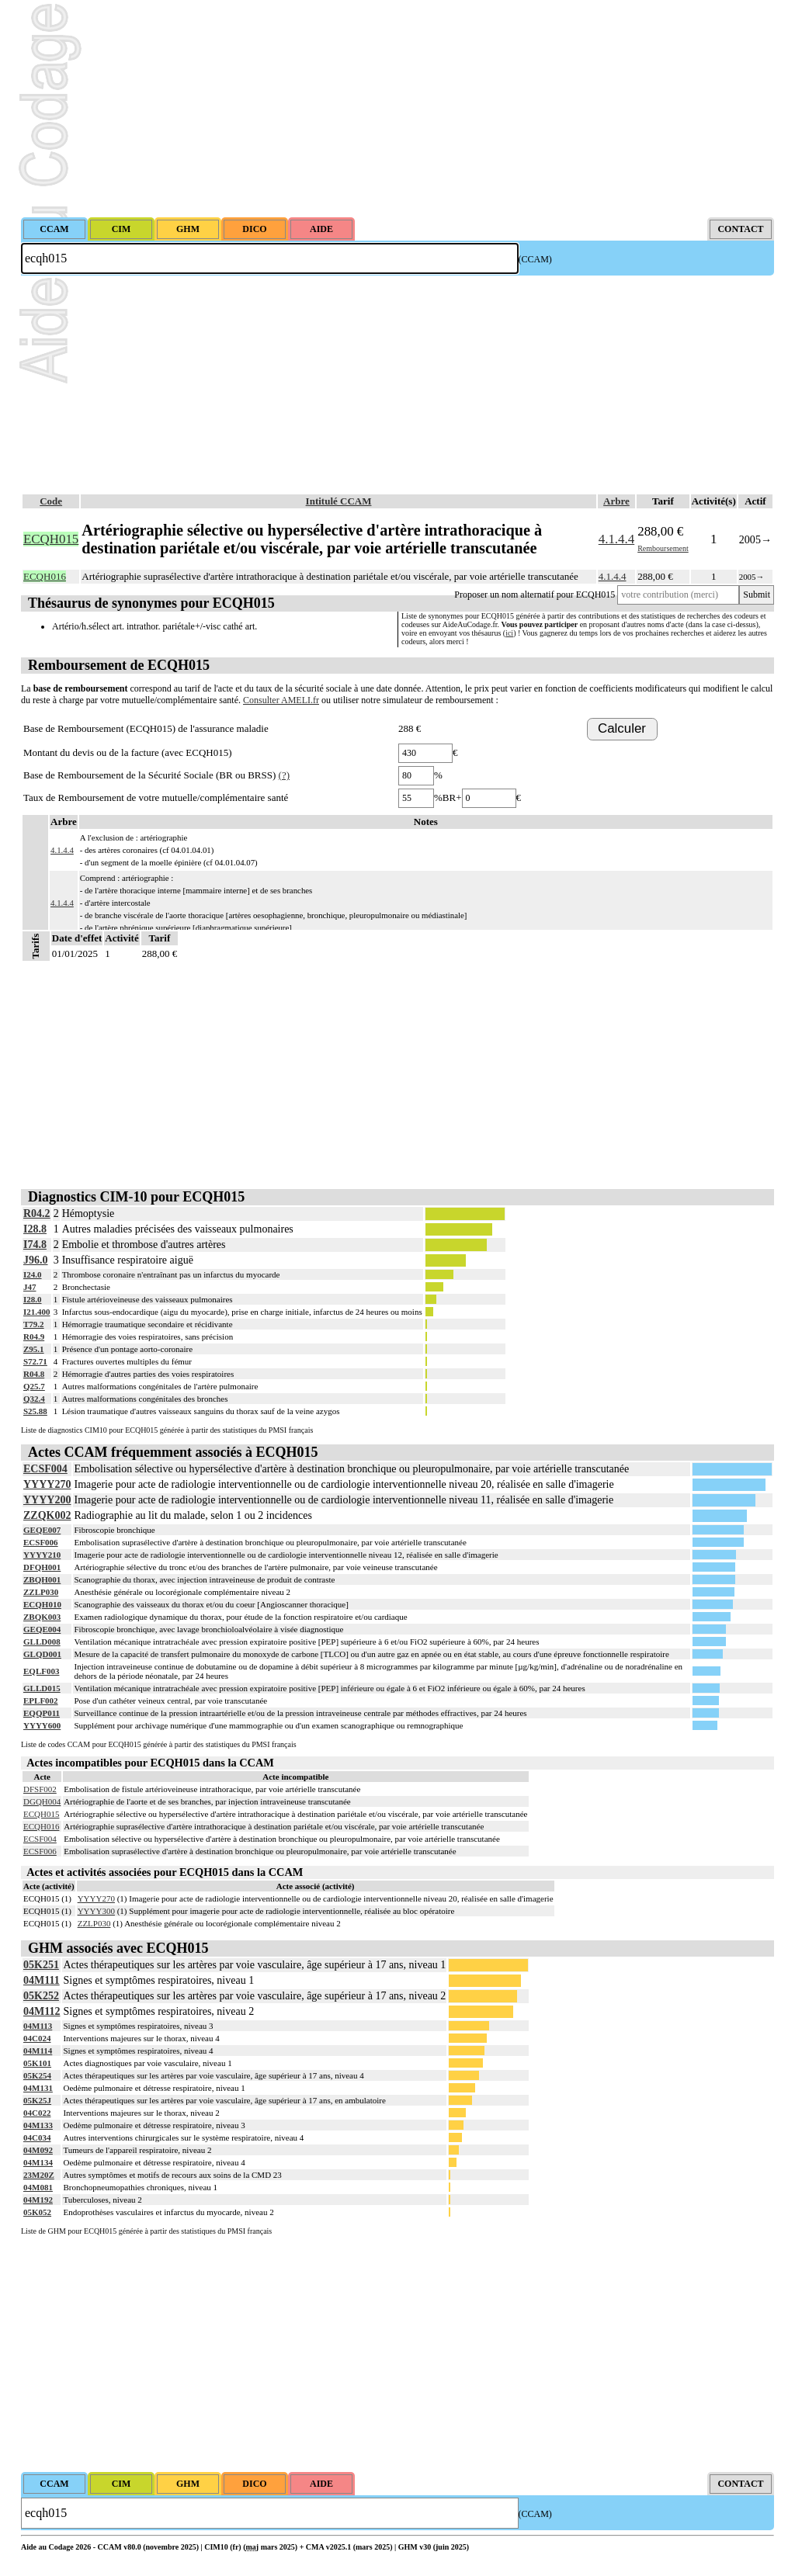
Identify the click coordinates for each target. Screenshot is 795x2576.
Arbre (616, 501)
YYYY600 (42, 1725)
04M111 (41, 1980)
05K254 (37, 2075)
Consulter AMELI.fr (281, 700)
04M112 (41, 2011)
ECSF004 (45, 1469)
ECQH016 (41, 1826)
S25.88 (35, 1411)
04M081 (38, 2187)
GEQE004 (42, 1629)
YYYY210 (42, 1554)
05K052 (37, 2212)
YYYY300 (96, 1911)
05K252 (41, 1996)
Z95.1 (33, 1349)
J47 (29, 1286)
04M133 (38, 2125)
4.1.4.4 (616, 539)
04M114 (37, 2050)
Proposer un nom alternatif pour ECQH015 (534, 594)
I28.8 (35, 1229)
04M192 (38, 2199)
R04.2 (36, 1213)
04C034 (36, 2137)
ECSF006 (40, 1542)
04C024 (36, 2038)
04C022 (36, 2112)
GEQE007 (42, 1529)
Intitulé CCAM (339, 501)
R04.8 (33, 1373)
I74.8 (35, 1244)
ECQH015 (41, 1813)
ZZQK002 (47, 1515)
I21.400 (36, 1311)
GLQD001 (42, 1654)
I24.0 (32, 1274)
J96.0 (35, 1260)
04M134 (38, 2162)
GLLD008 (42, 1641)
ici (509, 633)
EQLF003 (41, 1671)
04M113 (37, 2025)
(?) (284, 775)
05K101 (37, 2063)
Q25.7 (34, 1386)
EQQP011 (41, 1713)
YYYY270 (47, 1484)
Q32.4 (34, 1398)
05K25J (37, 2100)
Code (51, 501)
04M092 (38, 2150)
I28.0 (32, 1299)
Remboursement (663, 548)
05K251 (41, 1965)
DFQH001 (42, 1567)
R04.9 (33, 1336)
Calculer (622, 728)
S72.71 (35, 1361)
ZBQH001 (42, 1579)
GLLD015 (42, 1688)
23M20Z (38, 2174)
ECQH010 (42, 1604)
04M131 (38, 2087)
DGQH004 (42, 1801)
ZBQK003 (42, 1616)
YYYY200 (47, 1500)
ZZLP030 (40, 1592)
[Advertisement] (397, 108)
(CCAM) (535, 259)
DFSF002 (40, 1789)
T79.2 (33, 1324)
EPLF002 (40, 1700)
